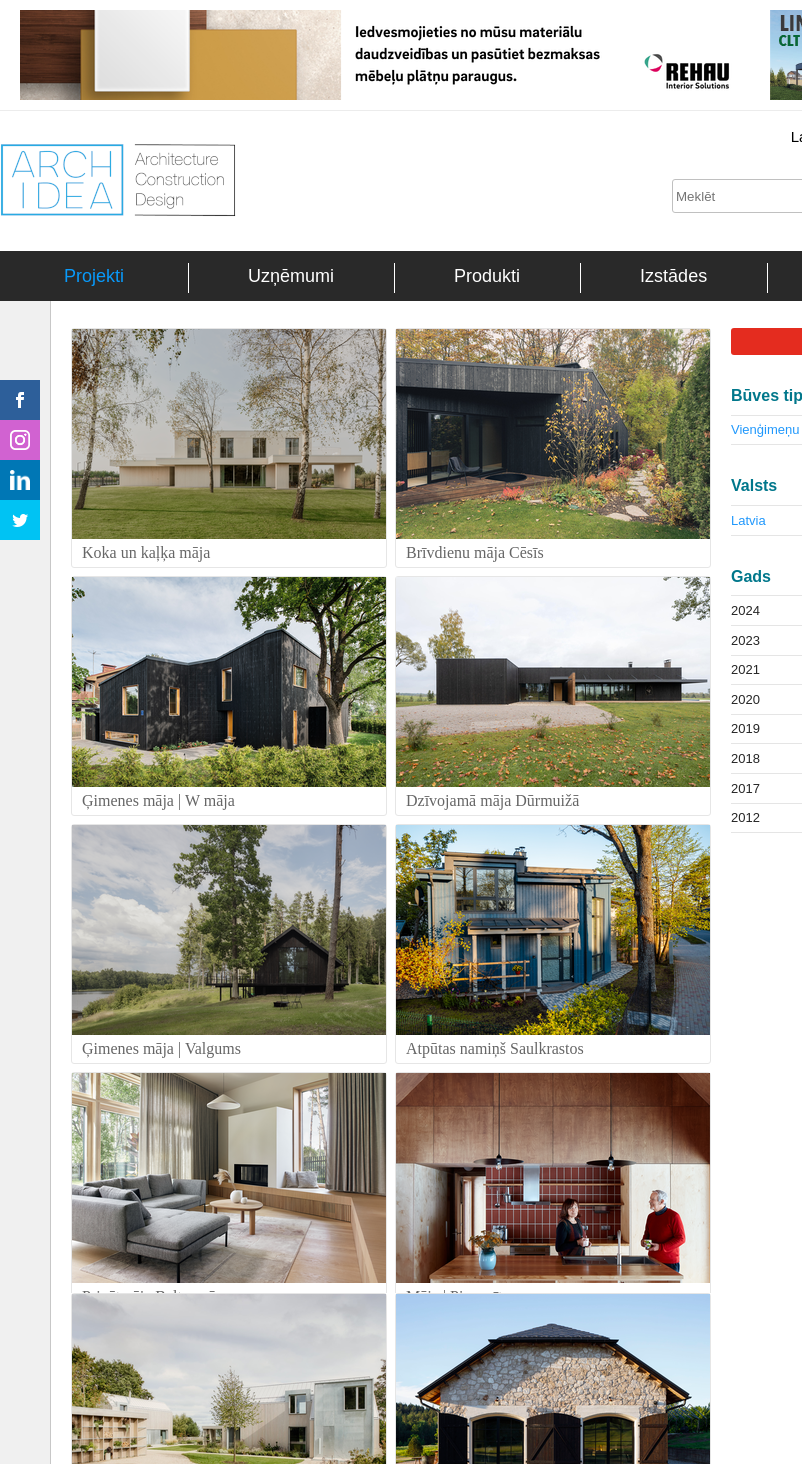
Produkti (487, 276)
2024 (745, 610)
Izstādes (673, 276)
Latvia (748, 520)
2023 (745, 640)
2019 (745, 728)
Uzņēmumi (291, 276)
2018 (745, 758)
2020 (745, 699)
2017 (745, 788)
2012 (745, 817)
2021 (745, 669)
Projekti (94, 276)
